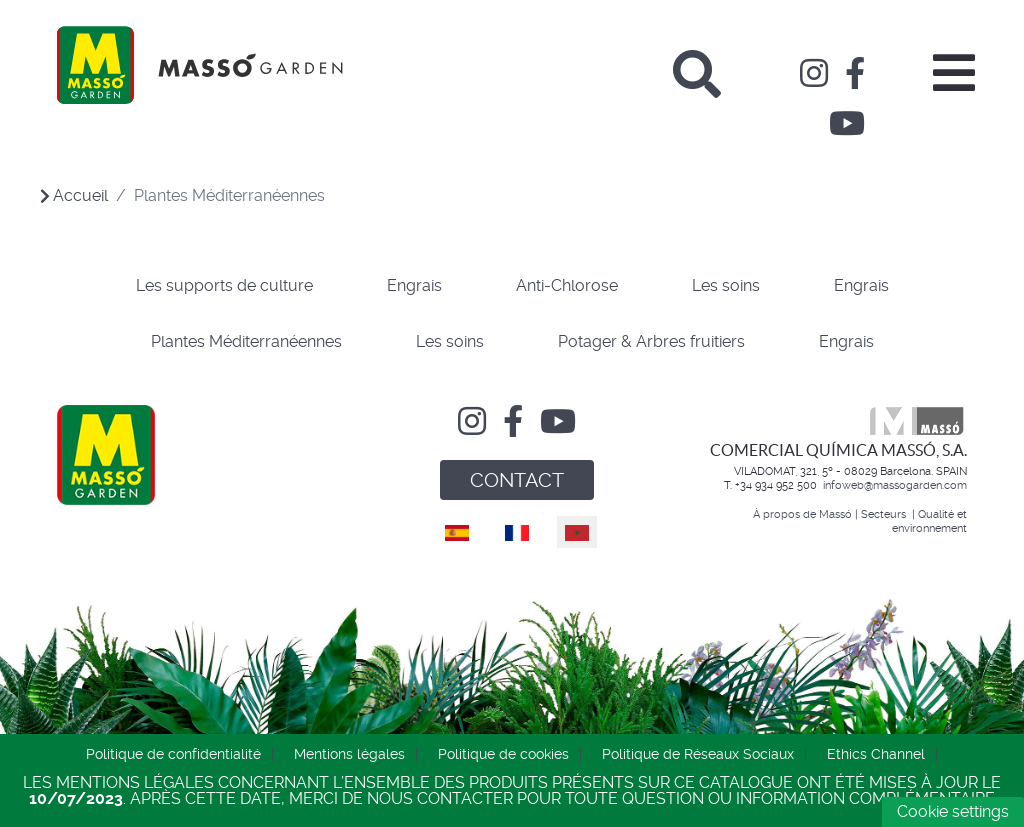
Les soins (726, 285)
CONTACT (517, 480)
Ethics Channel (876, 754)
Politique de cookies (503, 754)
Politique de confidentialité (173, 754)
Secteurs (885, 514)
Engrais (414, 285)
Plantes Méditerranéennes (246, 341)
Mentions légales (349, 754)
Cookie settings (953, 811)
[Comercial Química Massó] (200, 65)
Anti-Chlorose (567, 285)
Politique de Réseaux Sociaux (698, 754)
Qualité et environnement (929, 521)
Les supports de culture (224, 285)
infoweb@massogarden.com (895, 485)
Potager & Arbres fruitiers (651, 341)
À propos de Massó (802, 514)
